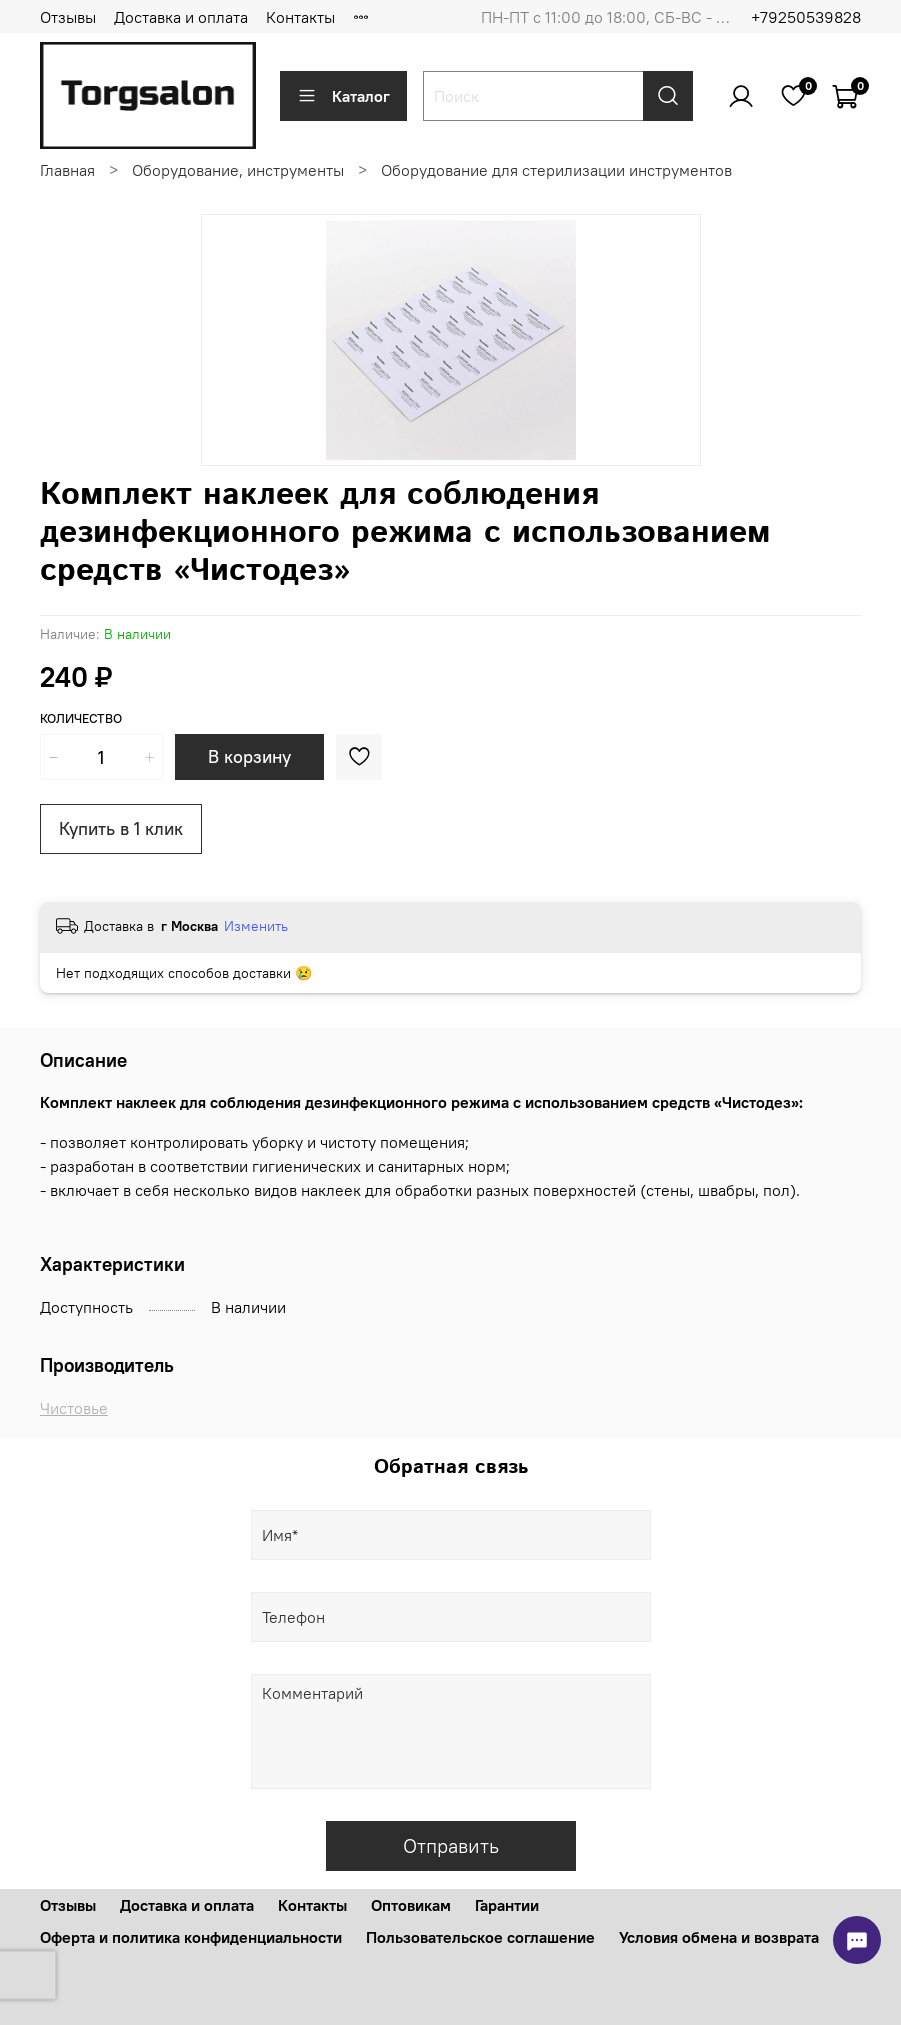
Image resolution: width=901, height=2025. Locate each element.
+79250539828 (806, 17)
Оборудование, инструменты (238, 170)
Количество (81, 718)
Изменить (256, 926)
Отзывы (68, 17)
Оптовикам (411, 1905)
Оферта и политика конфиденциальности (191, 1937)
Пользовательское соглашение (480, 1937)
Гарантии (507, 1905)
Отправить (451, 1845)
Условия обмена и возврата (719, 1937)
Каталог (343, 96)
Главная (67, 170)
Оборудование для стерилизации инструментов (556, 170)
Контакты (300, 17)
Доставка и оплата (181, 17)
